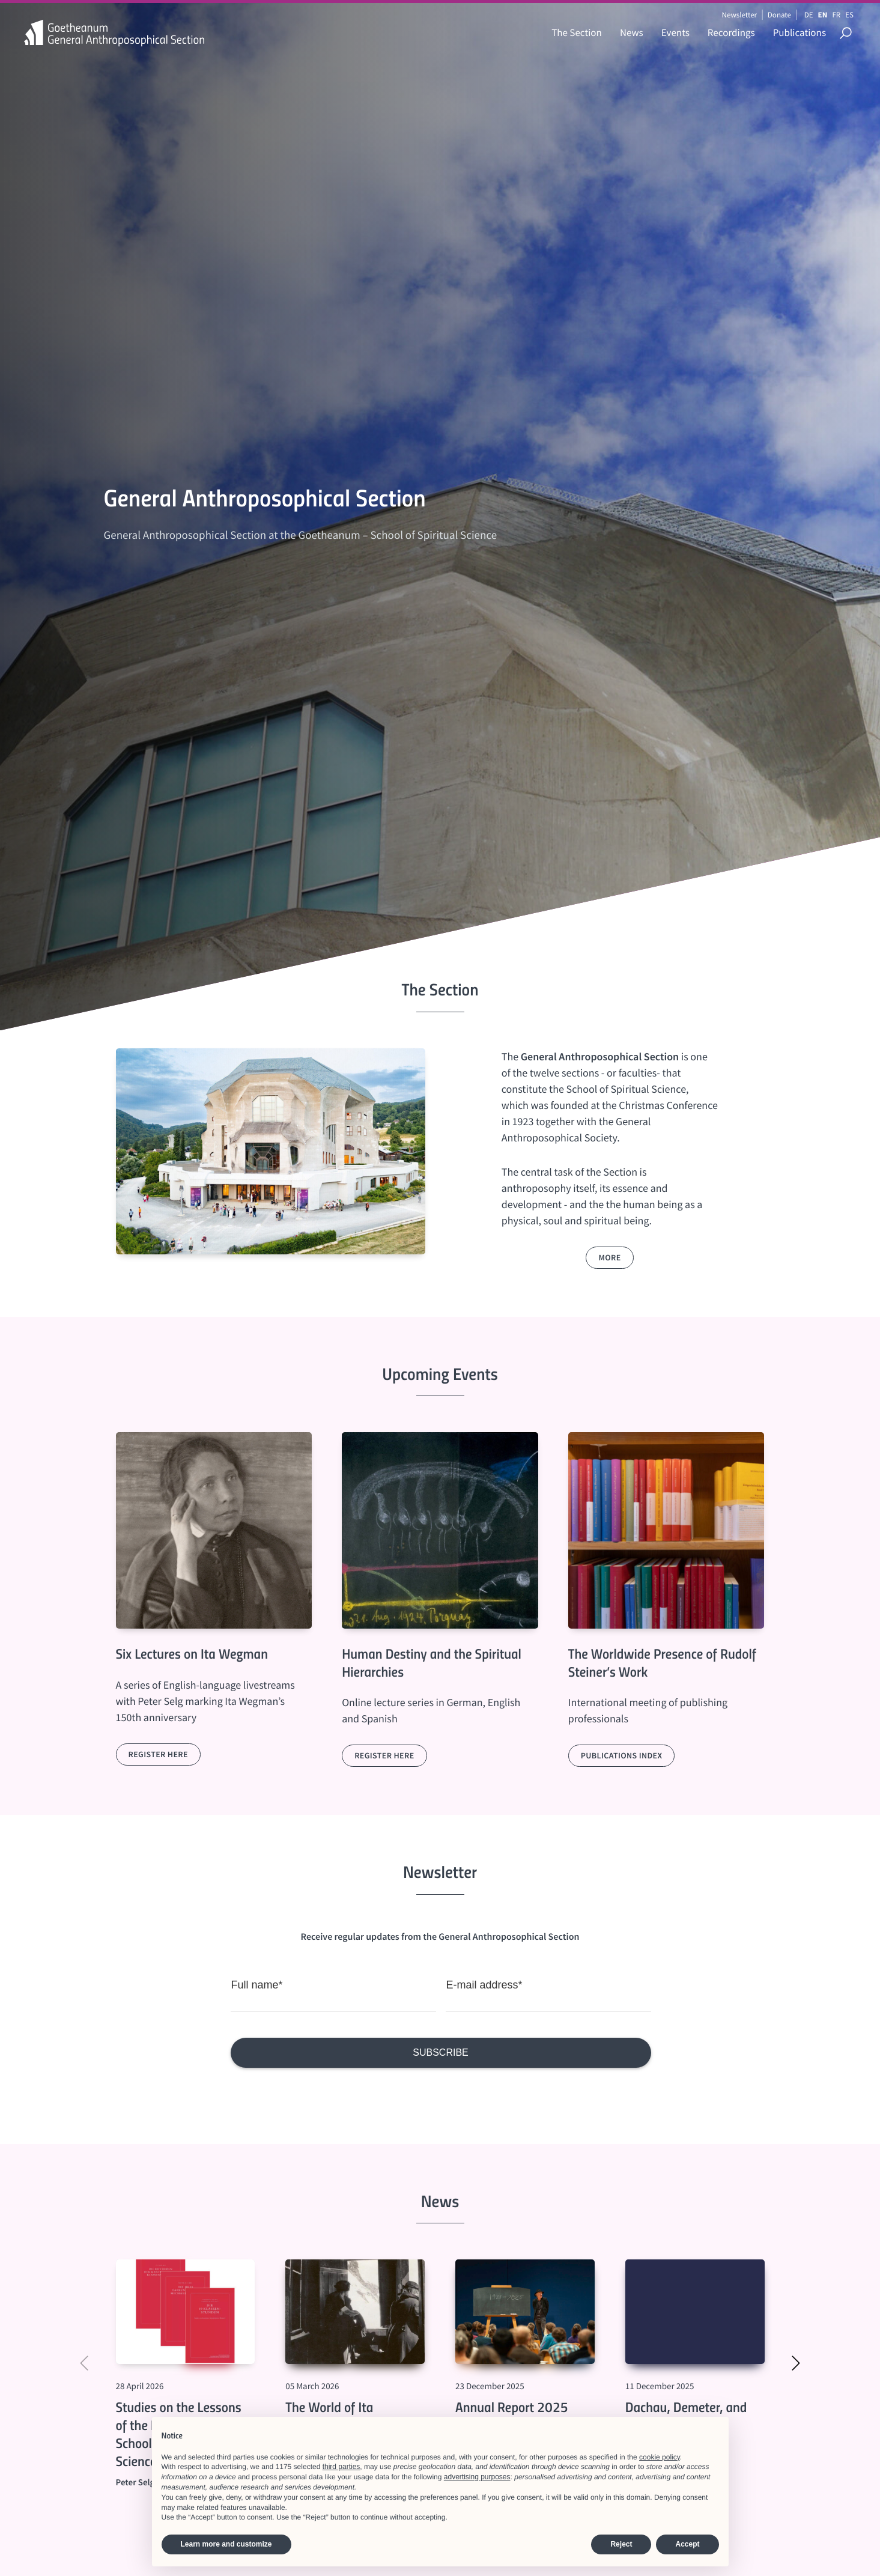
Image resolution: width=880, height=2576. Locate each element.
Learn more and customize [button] (226, 2544)
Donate (779, 15)
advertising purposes (477, 2477)
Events (675, 32)
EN (823, 15)
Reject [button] (621, 2544)
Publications (799, 32)
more (609, 1257)
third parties (341, 2466)
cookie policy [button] (659, 2457)
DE (808, 15)
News (631, 32)
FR (836, 15)
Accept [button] (687, 2544)
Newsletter (739, 15)
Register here (158, 1754)
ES (849, 15)
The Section (576, 32)
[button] (795, 2363)
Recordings (731, 32)
